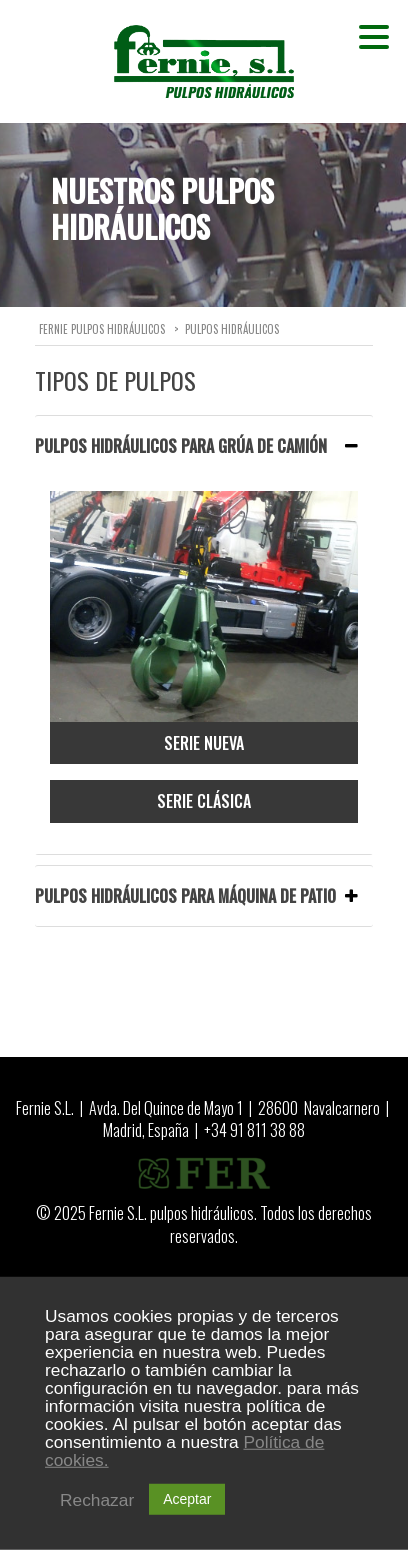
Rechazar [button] (97, 1500)
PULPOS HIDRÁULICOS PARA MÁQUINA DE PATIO (196, 896)
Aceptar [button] (187, 1499)
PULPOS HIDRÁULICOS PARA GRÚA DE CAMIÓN (196, 446)
